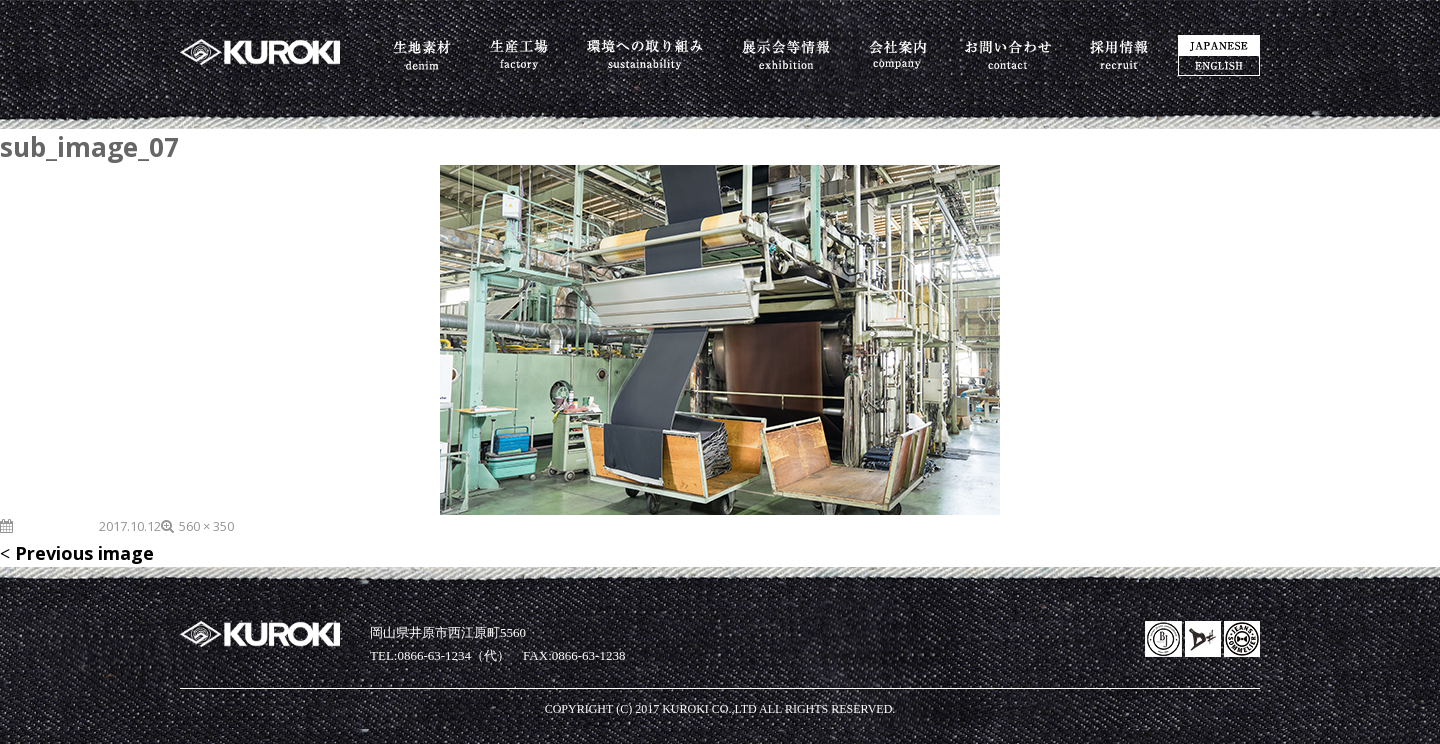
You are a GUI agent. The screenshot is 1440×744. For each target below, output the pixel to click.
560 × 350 (206, 526)
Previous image (84, 553)
